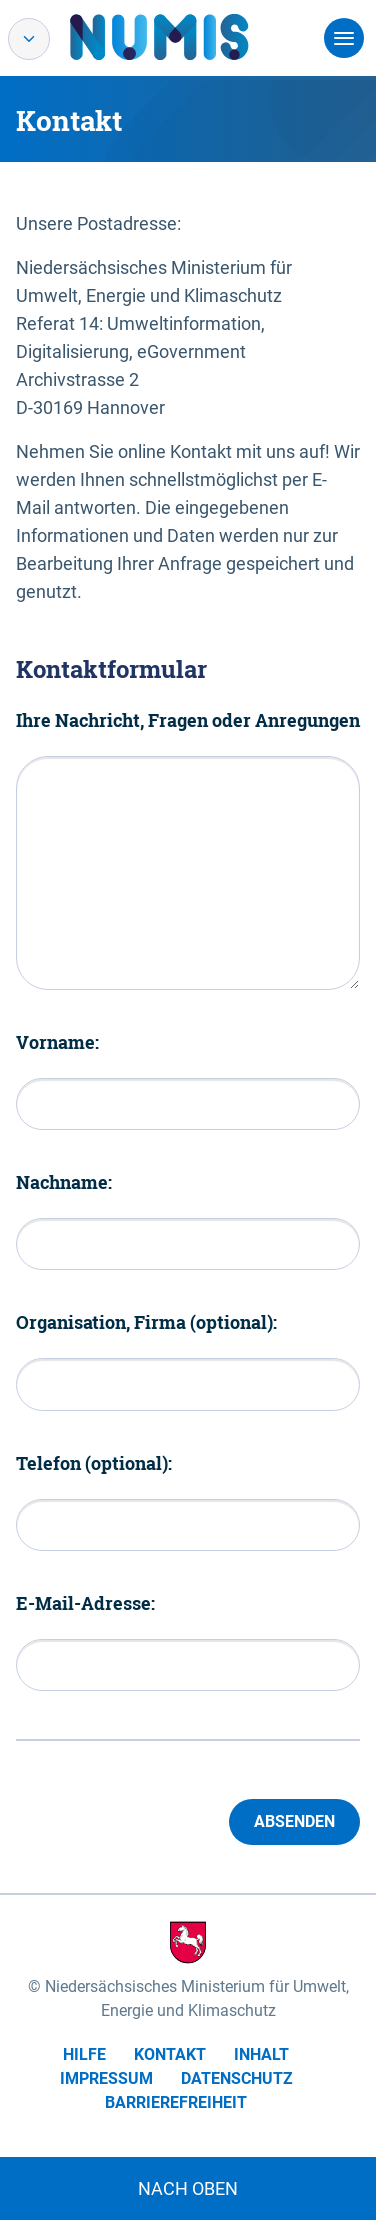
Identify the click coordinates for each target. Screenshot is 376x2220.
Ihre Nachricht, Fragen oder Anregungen (188, 720)
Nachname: (64, 1182)
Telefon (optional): (94, 1463)
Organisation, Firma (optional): (146, 1322)
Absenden (294, 1821)
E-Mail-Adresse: (85, 1603)
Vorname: (57, 1042)
